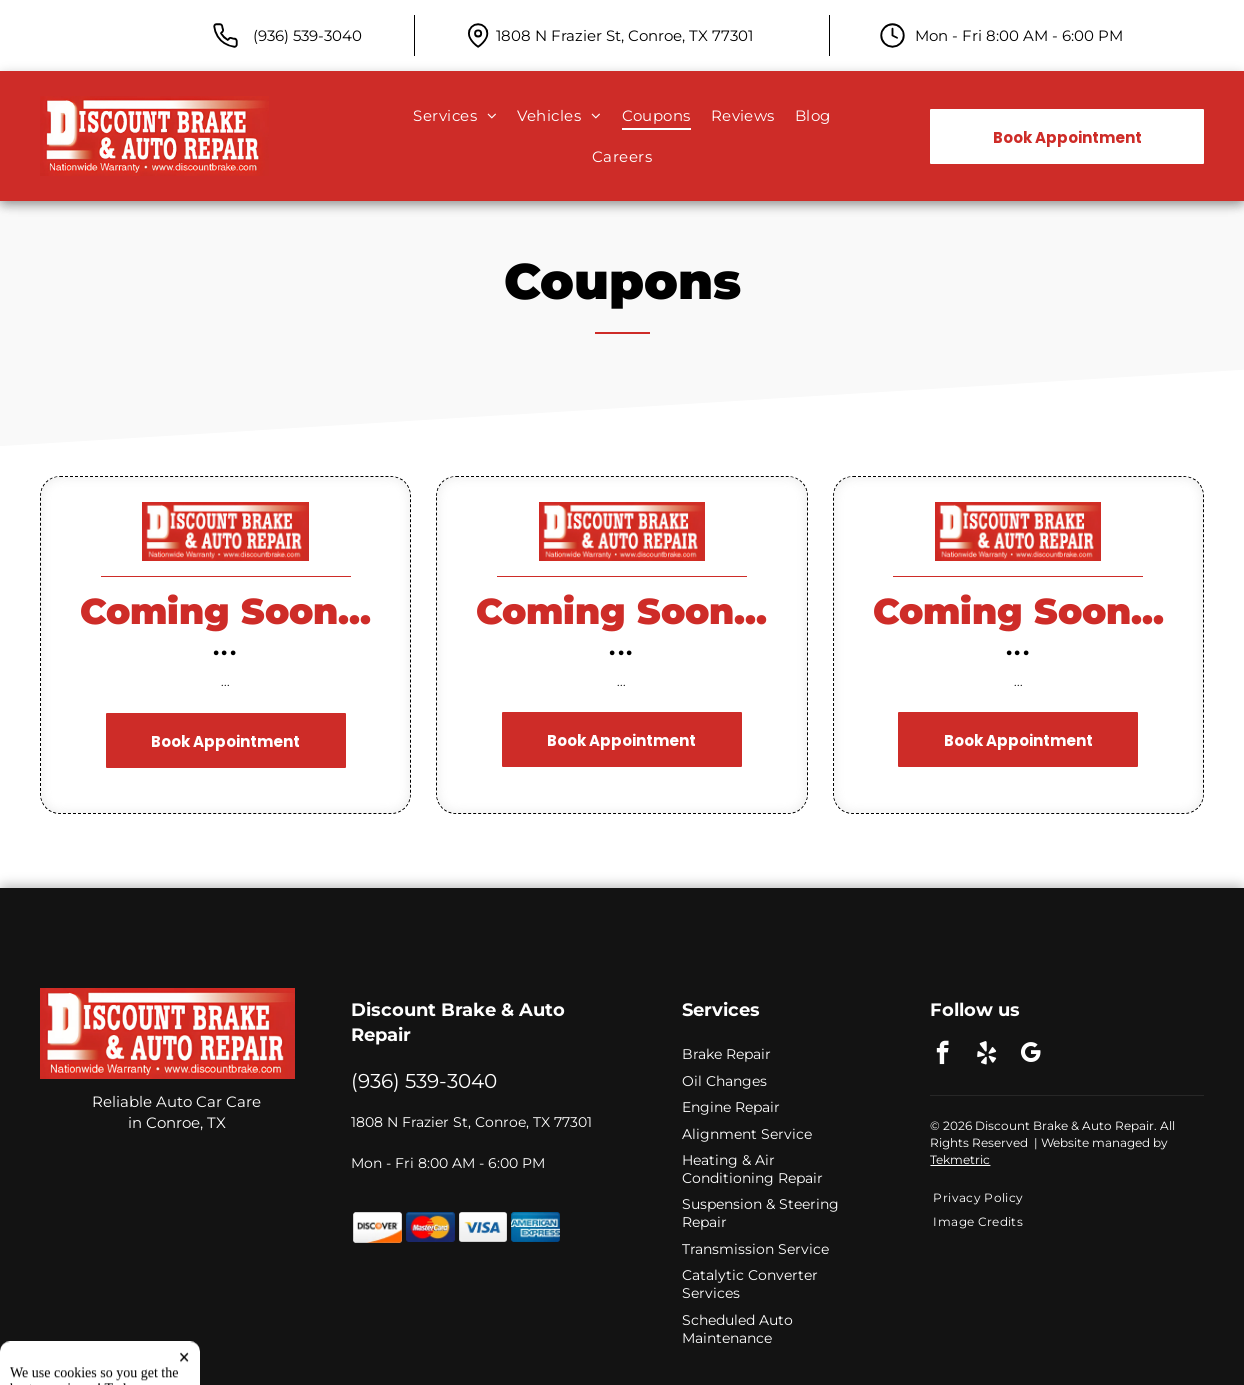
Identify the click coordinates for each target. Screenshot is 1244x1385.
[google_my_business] (1030, 1055)
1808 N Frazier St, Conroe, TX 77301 (624, 35)
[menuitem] (455, 116)
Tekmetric (960, 1159)
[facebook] (942, 1055)
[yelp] (986, 1055)
